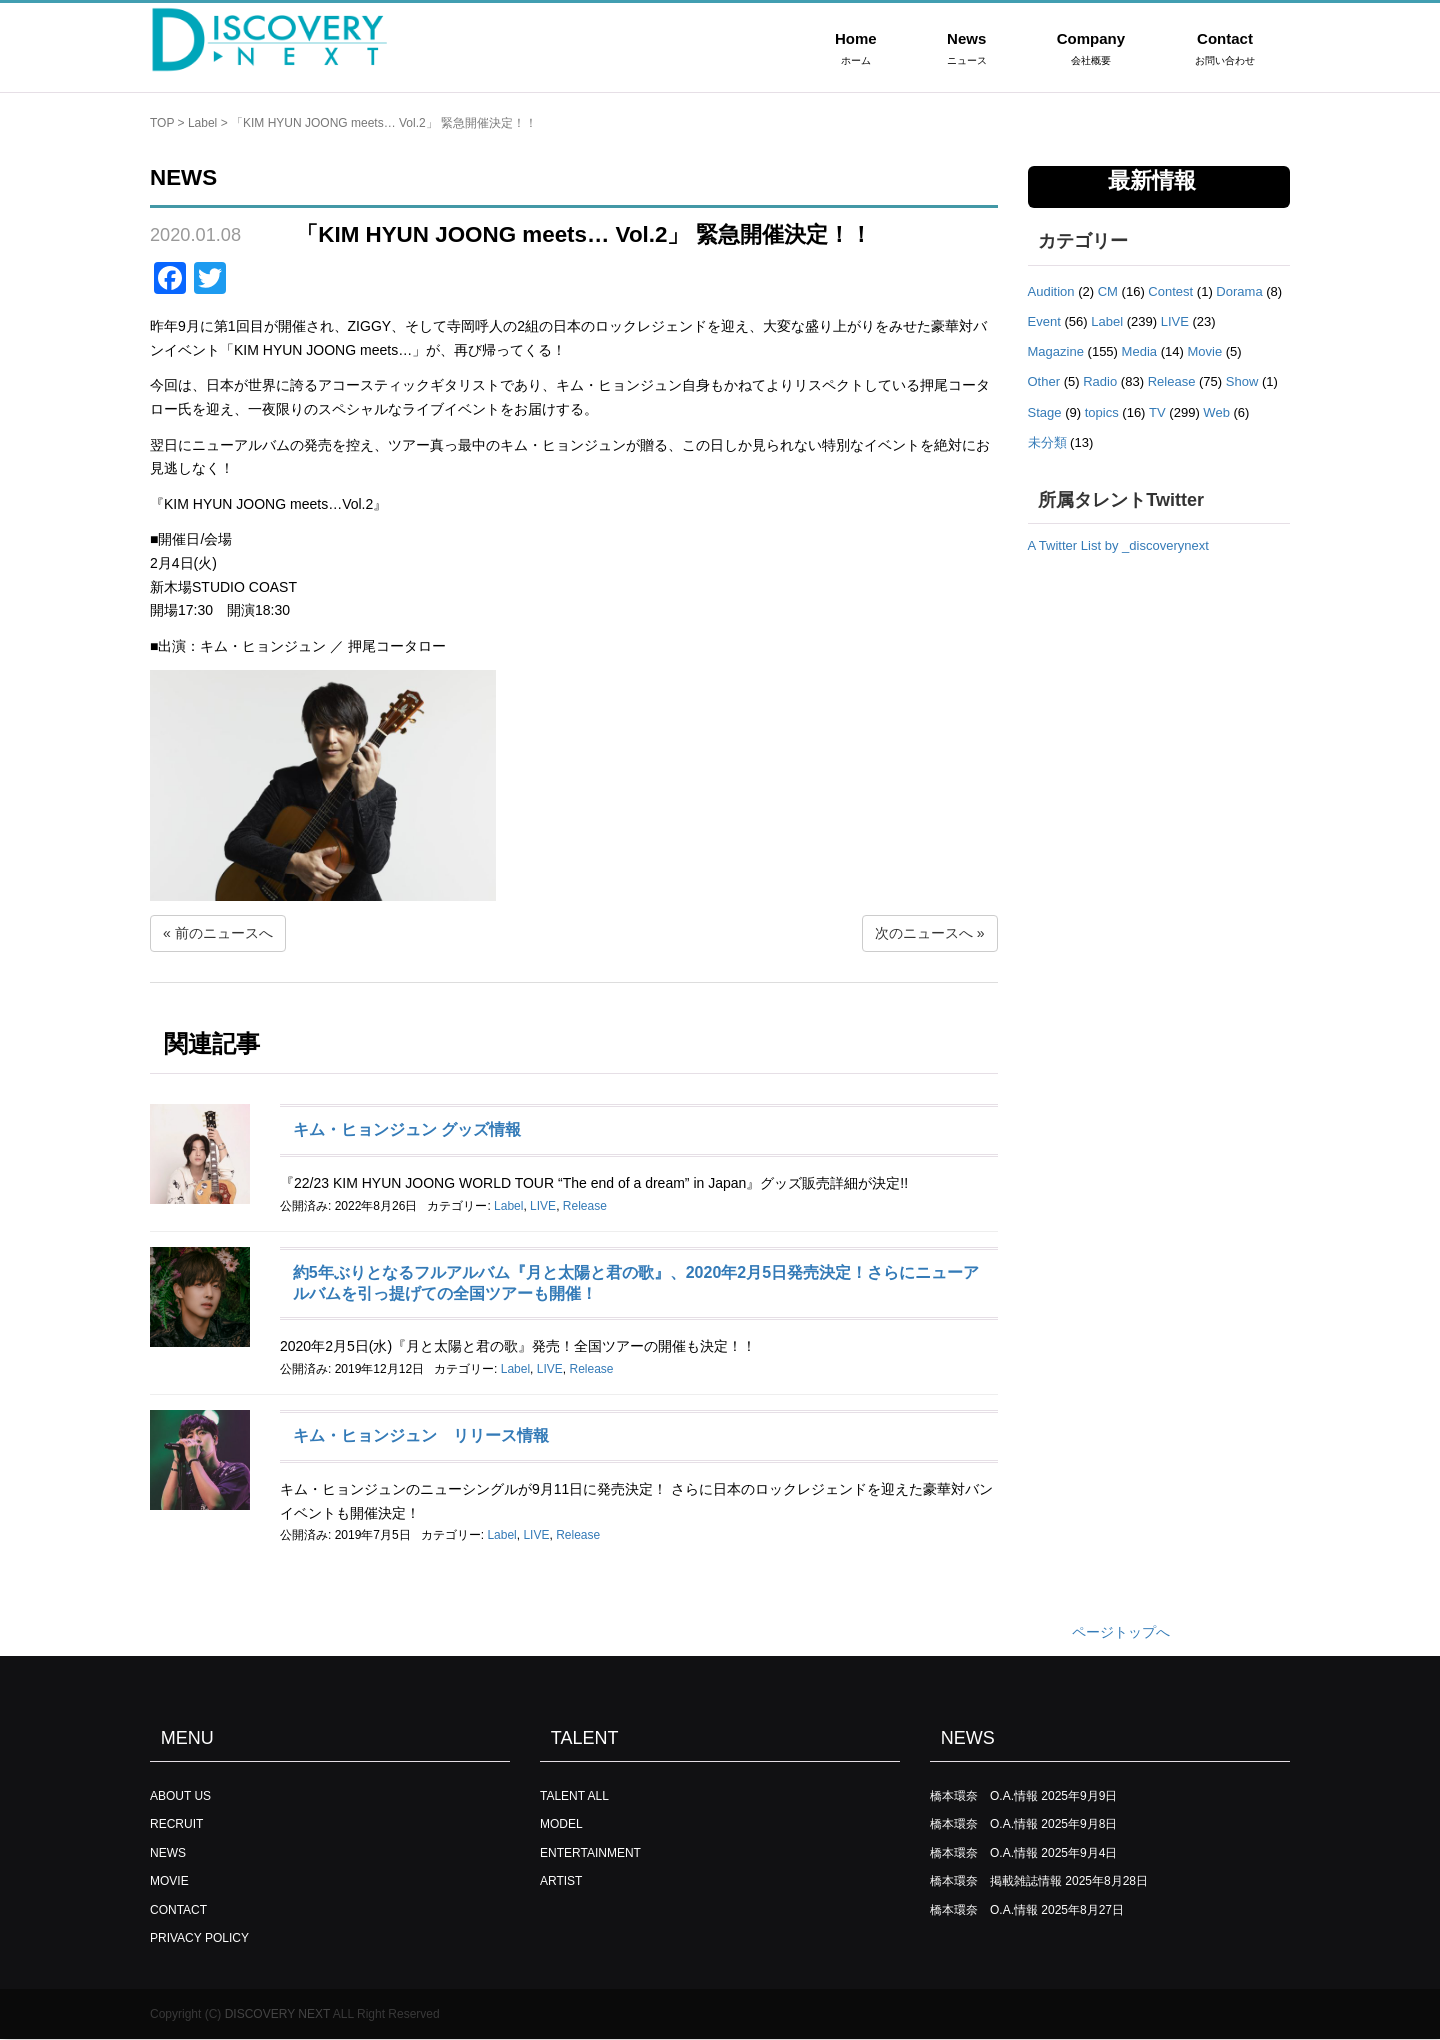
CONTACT (178, 1910)
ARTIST (561, 1881)
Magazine (1056, 351)
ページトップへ (1121, 1632)
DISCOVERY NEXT (277, 2014)
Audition (1051, 291)
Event (1044, 321)
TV (1157, 412)
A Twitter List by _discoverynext (1118, 545)
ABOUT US (180, 1796)
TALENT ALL (574, 1796)
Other (1044, 381)
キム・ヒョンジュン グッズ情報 (407, 1129)
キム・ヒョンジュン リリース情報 (421, 1435)
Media (1139, 351)
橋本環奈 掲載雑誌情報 (996, 1881)
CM (1108, 291)
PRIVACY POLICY (199, 1938)
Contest (1170, 291)
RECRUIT (176, 1824)
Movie (1204, 351)
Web (1216, 412)
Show (1242, 381)
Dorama (1239, 291)
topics (1102, 412)
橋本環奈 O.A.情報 (984, 1796)
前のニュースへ (224, 933)
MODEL (561, 1824)
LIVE (543, 1206)
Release (585, 1206)
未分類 (1047, 442)
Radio (1100, 381)
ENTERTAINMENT (590, 1853)
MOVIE (169, 1881)
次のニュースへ (924, 933)
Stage (1045, 412)
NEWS (168, 1853)
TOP (162, 123)
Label (202, 123)
